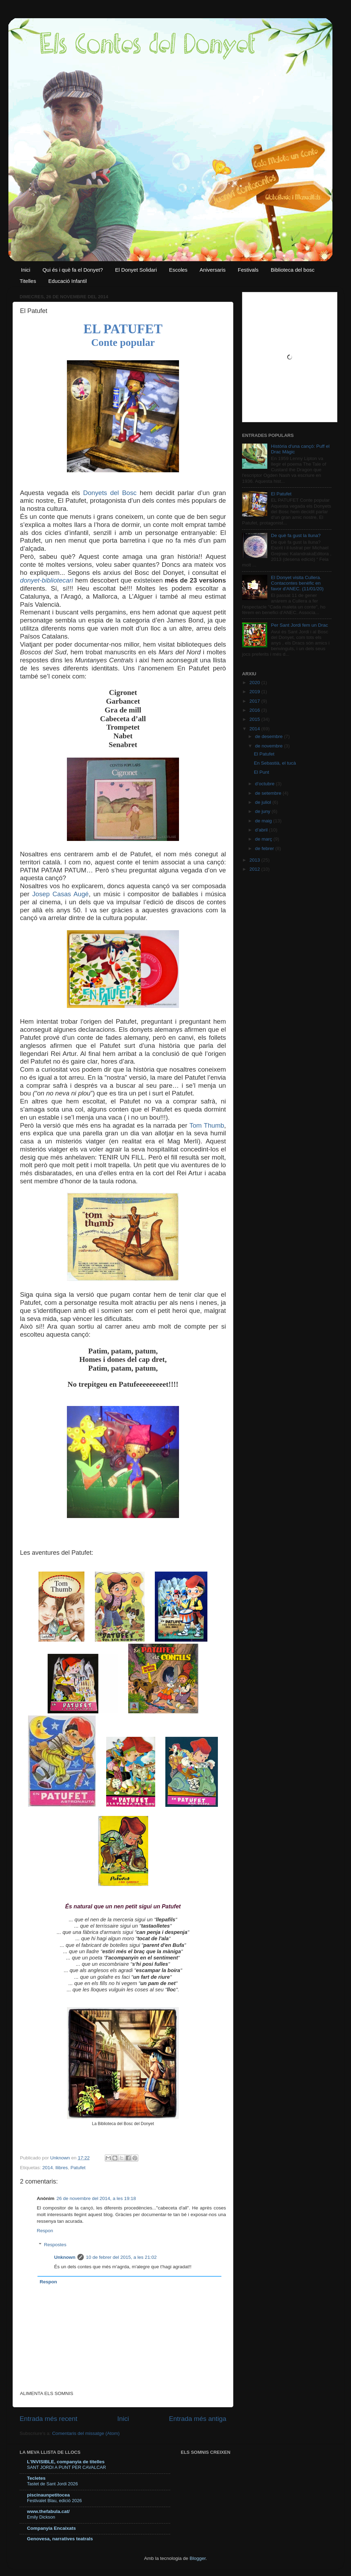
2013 (255, 860)
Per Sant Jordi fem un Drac (299, 625)
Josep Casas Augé (60, 894)
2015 (255, 719)
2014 (47, 2167)
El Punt (261, 772)
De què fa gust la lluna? (296, 535)
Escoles (178, 270)
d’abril (262, 830)
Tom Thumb (207, 1125)
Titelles (28, 281)
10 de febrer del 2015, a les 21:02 (121, 2257)
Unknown (65, 2257)
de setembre (269, 793)
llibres (61, 2167)
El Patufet (281, 493)
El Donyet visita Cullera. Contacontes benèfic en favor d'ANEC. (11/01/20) (297, 583)
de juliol (264, 802)
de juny (263, 811)
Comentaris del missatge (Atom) (86, 2433)
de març (264, 839)
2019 (255, 691)
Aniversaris (213, 270)
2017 (255, 701)
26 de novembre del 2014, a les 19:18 (96, 2198)
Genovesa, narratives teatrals (60, 2538)
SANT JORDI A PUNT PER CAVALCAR (66, 2467)
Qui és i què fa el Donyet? (72, 270)
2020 (255, 682)
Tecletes (36, 2478)
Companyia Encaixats (51, 2528)
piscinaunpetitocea (48, 2495)
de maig (264, 820)
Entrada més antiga (197, 2418)
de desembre (269, 736)
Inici (25, 270)
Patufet (77, 2167)
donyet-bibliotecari (46, 580)
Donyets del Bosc (110, 492)
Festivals (248, 270)
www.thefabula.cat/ (48, 2511)
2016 (255, 710)
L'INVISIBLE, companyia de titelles (66, 2461)
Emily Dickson (41, 2517)
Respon (45, 2230)
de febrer (265, 848)
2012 (255, 869)
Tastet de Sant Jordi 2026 (52, 2483)
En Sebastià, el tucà (275, 763)
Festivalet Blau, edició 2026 (54, 2500)
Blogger (198, 2558)
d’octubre (265, 783)
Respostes (55, 2244)
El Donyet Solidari (136, 270)
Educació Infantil (67, 281)
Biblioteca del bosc (293, 270)
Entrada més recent (48, 2418)
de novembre (269, 746)
